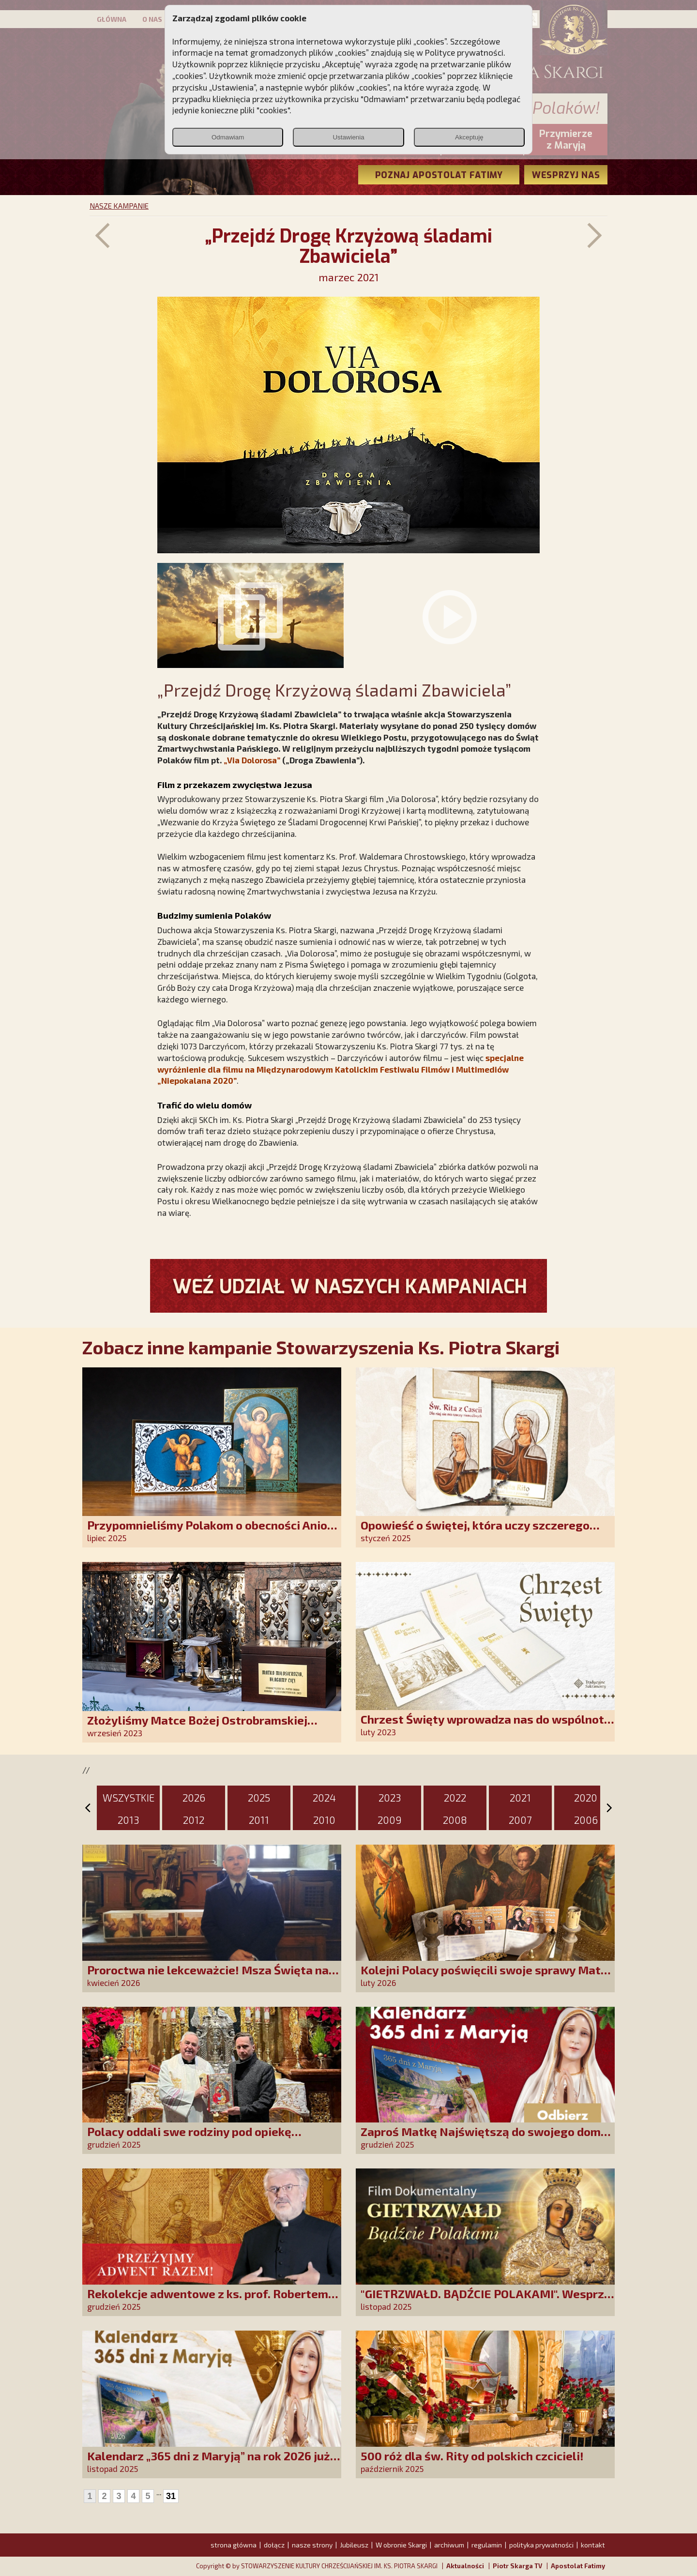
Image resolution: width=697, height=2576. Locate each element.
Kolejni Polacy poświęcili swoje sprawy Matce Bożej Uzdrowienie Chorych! (487, 1976)
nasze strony (312, 2545)
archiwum (449, 2545)
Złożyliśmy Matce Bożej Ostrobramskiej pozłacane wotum (197, 1727)
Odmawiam (228, 137)
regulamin (486, 2545)
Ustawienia (348, 137)
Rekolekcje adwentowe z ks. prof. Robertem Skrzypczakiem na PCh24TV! (207, 2300)
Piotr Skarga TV (517, 2566)
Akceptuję (469, 137)
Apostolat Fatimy (578, 2566)
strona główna (234, 2545)
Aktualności (465, 2566)
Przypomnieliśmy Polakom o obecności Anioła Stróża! (212, 1532)
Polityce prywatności (464, 52)
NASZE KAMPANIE (119, 205)
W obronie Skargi (401, 2545)
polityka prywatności (541, 2545)
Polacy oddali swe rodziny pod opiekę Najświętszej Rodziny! (189, 2138)
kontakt (593, 2545)
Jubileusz (354, 2545)
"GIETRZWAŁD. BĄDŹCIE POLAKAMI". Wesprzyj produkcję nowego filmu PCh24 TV (487, 2300)
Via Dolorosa (252, 760)
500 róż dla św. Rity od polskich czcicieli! (472, 2456)
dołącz (274, 2545)
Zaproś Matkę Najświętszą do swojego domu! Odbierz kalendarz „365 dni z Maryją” (486, 2138)
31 (171, 2496)
